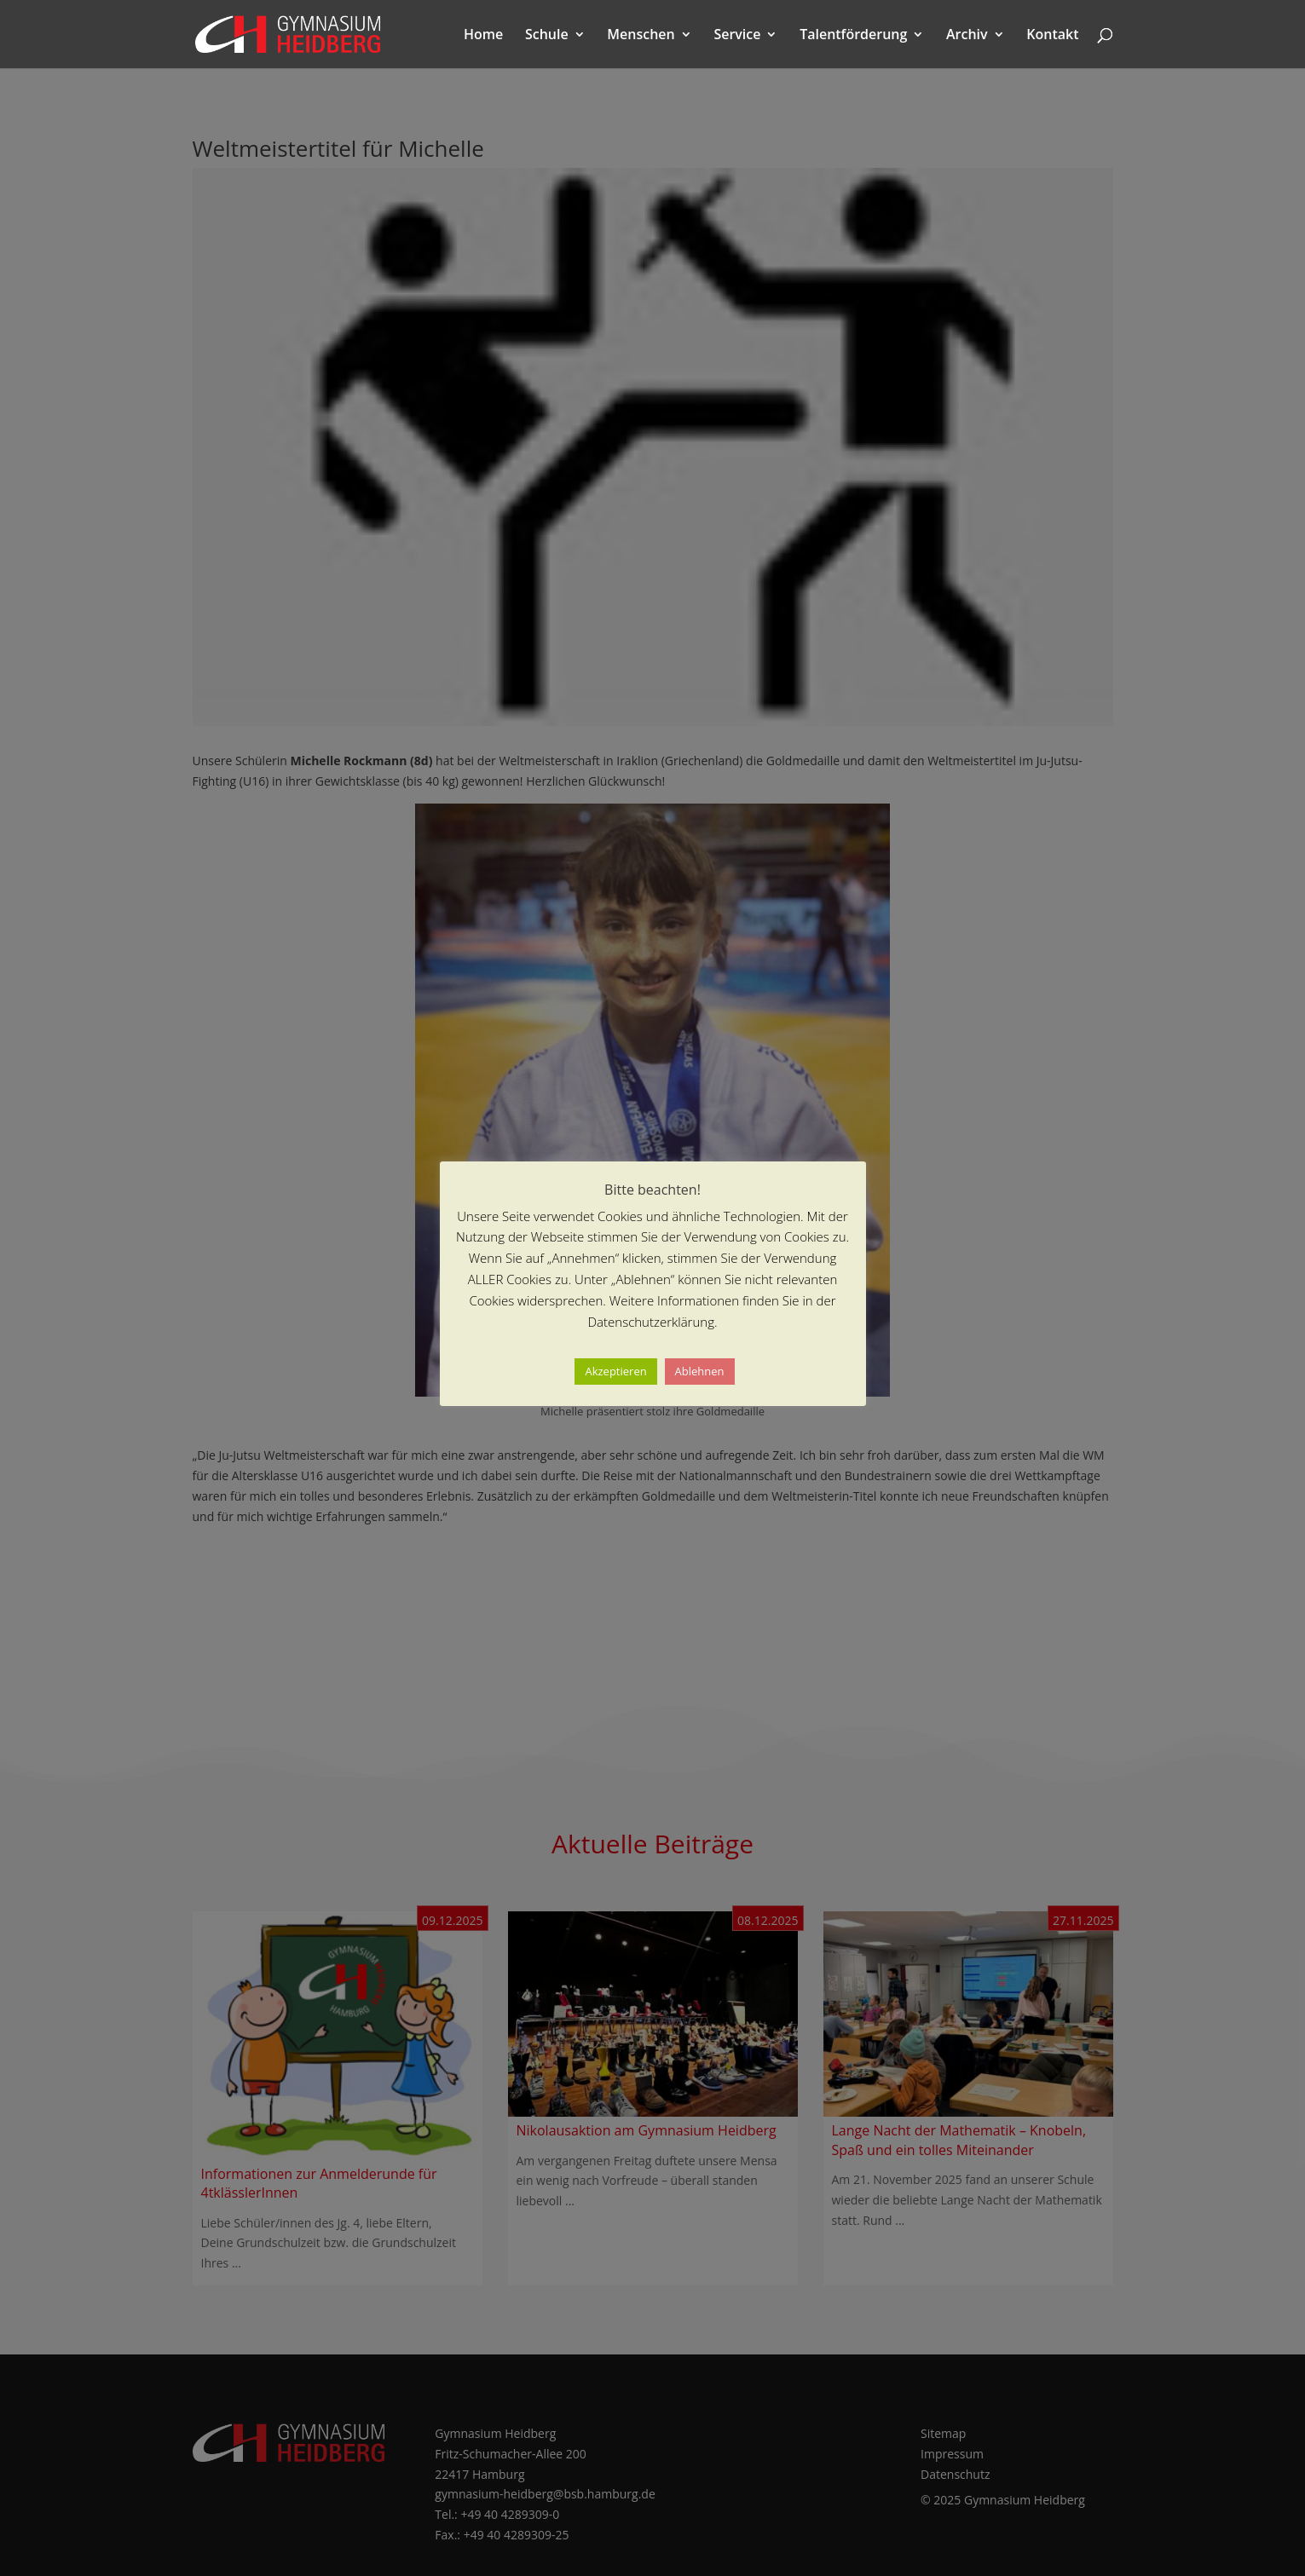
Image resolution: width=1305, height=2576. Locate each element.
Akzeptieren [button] (615, 1371)
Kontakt (1052, 35)
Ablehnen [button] (700, 1371)
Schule (547, 35)
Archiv (967, 35)
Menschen (640, 35)
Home (483, 35)
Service (736, 35)
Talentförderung (853, 35)
